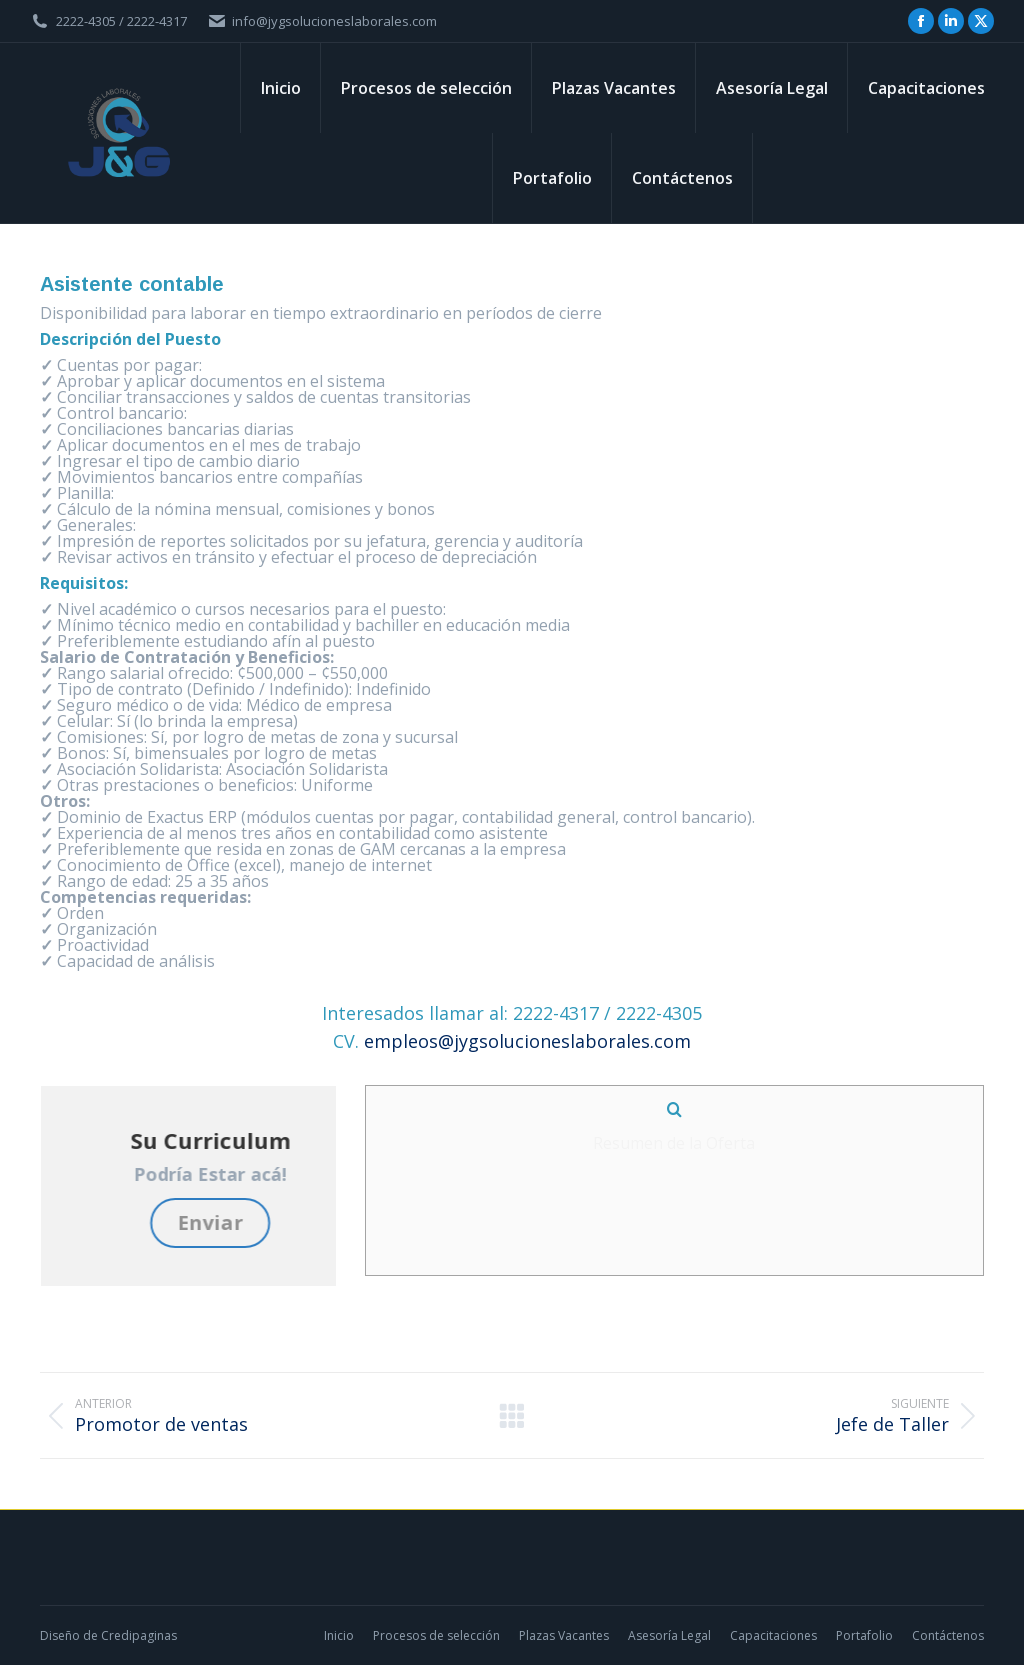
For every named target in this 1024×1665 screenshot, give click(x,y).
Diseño (60, 1635)
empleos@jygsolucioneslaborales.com (527, 1041)
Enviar (332, 1222)
